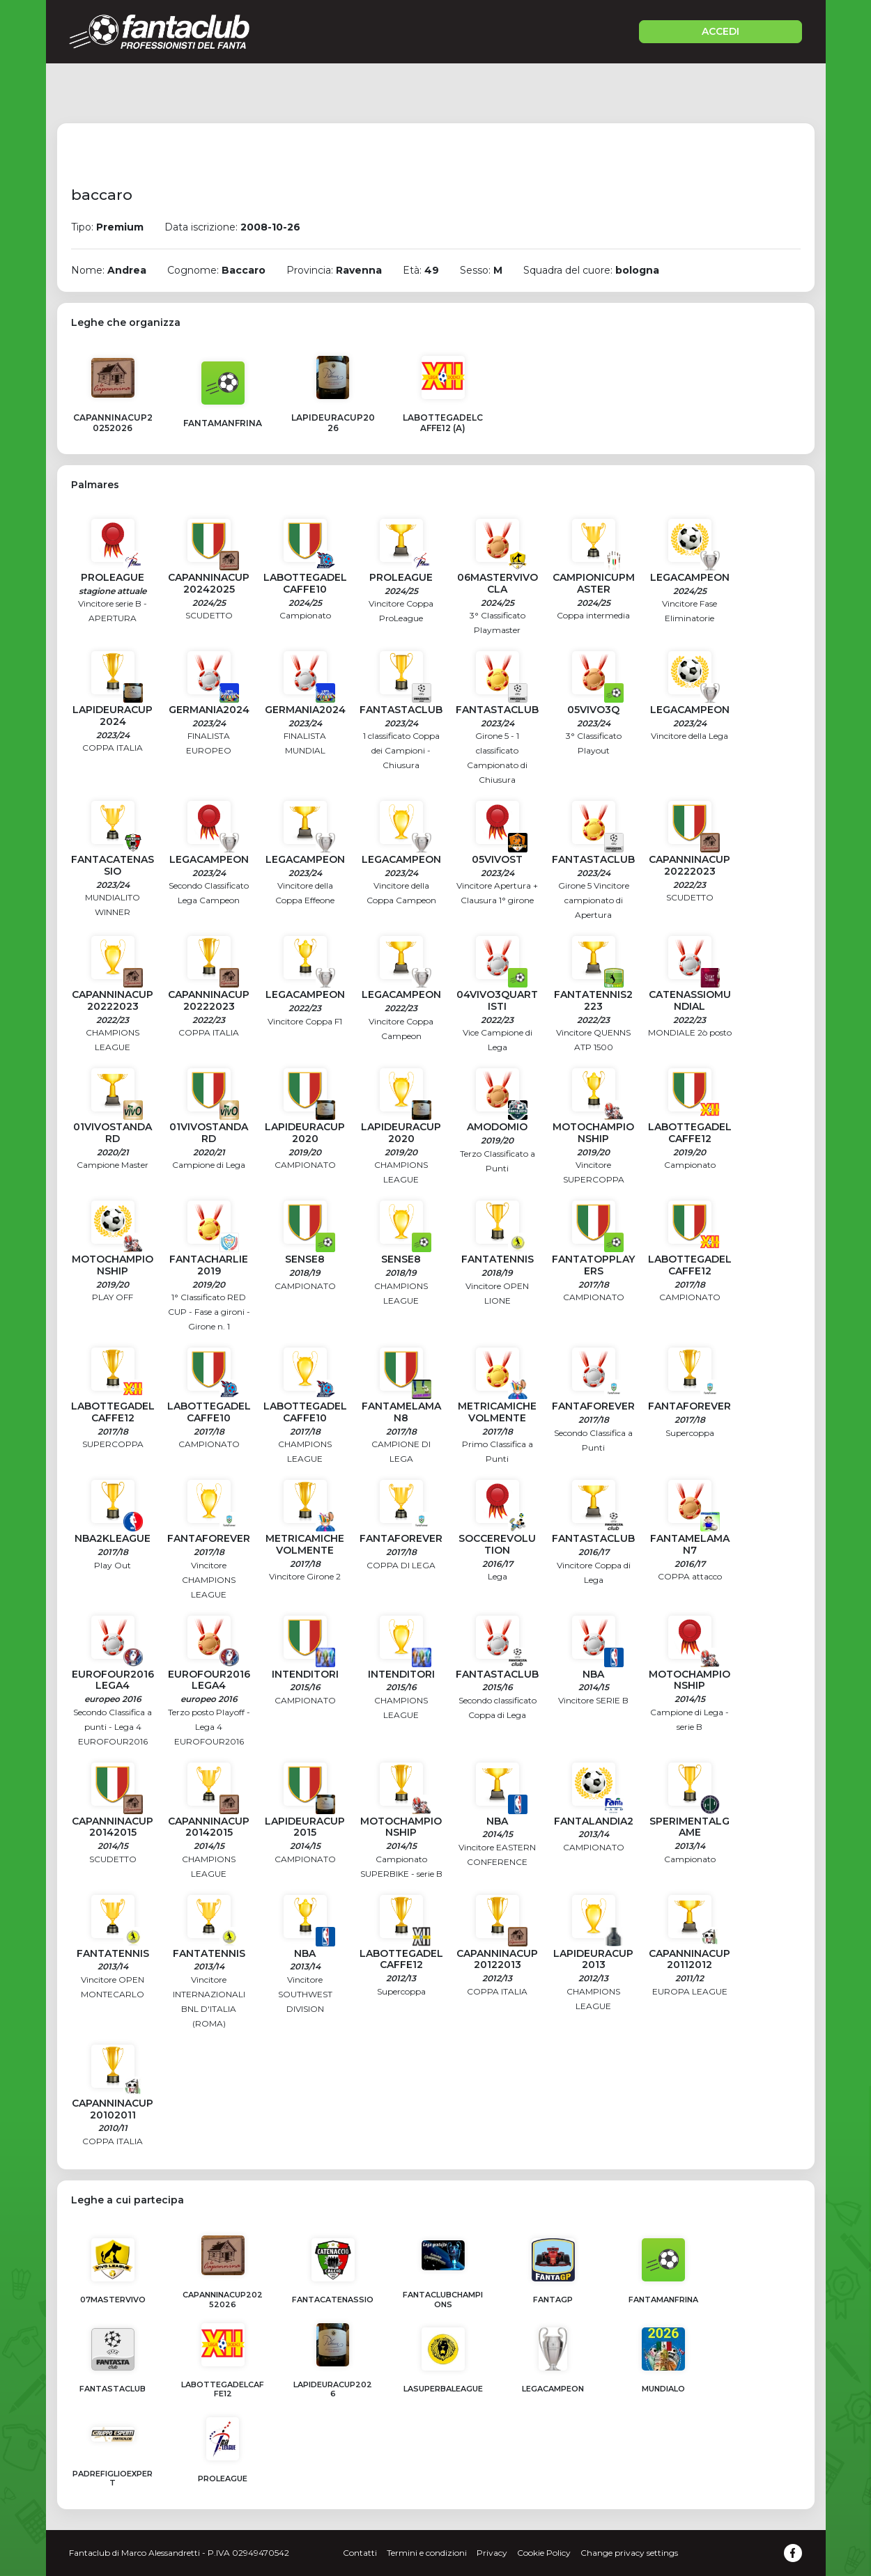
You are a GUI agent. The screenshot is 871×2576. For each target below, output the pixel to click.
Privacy (492, 2552)
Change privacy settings (629, 2552)
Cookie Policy (544, 2552)
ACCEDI (720, 31)
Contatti (360, 2552)
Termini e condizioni (427, 2552)
